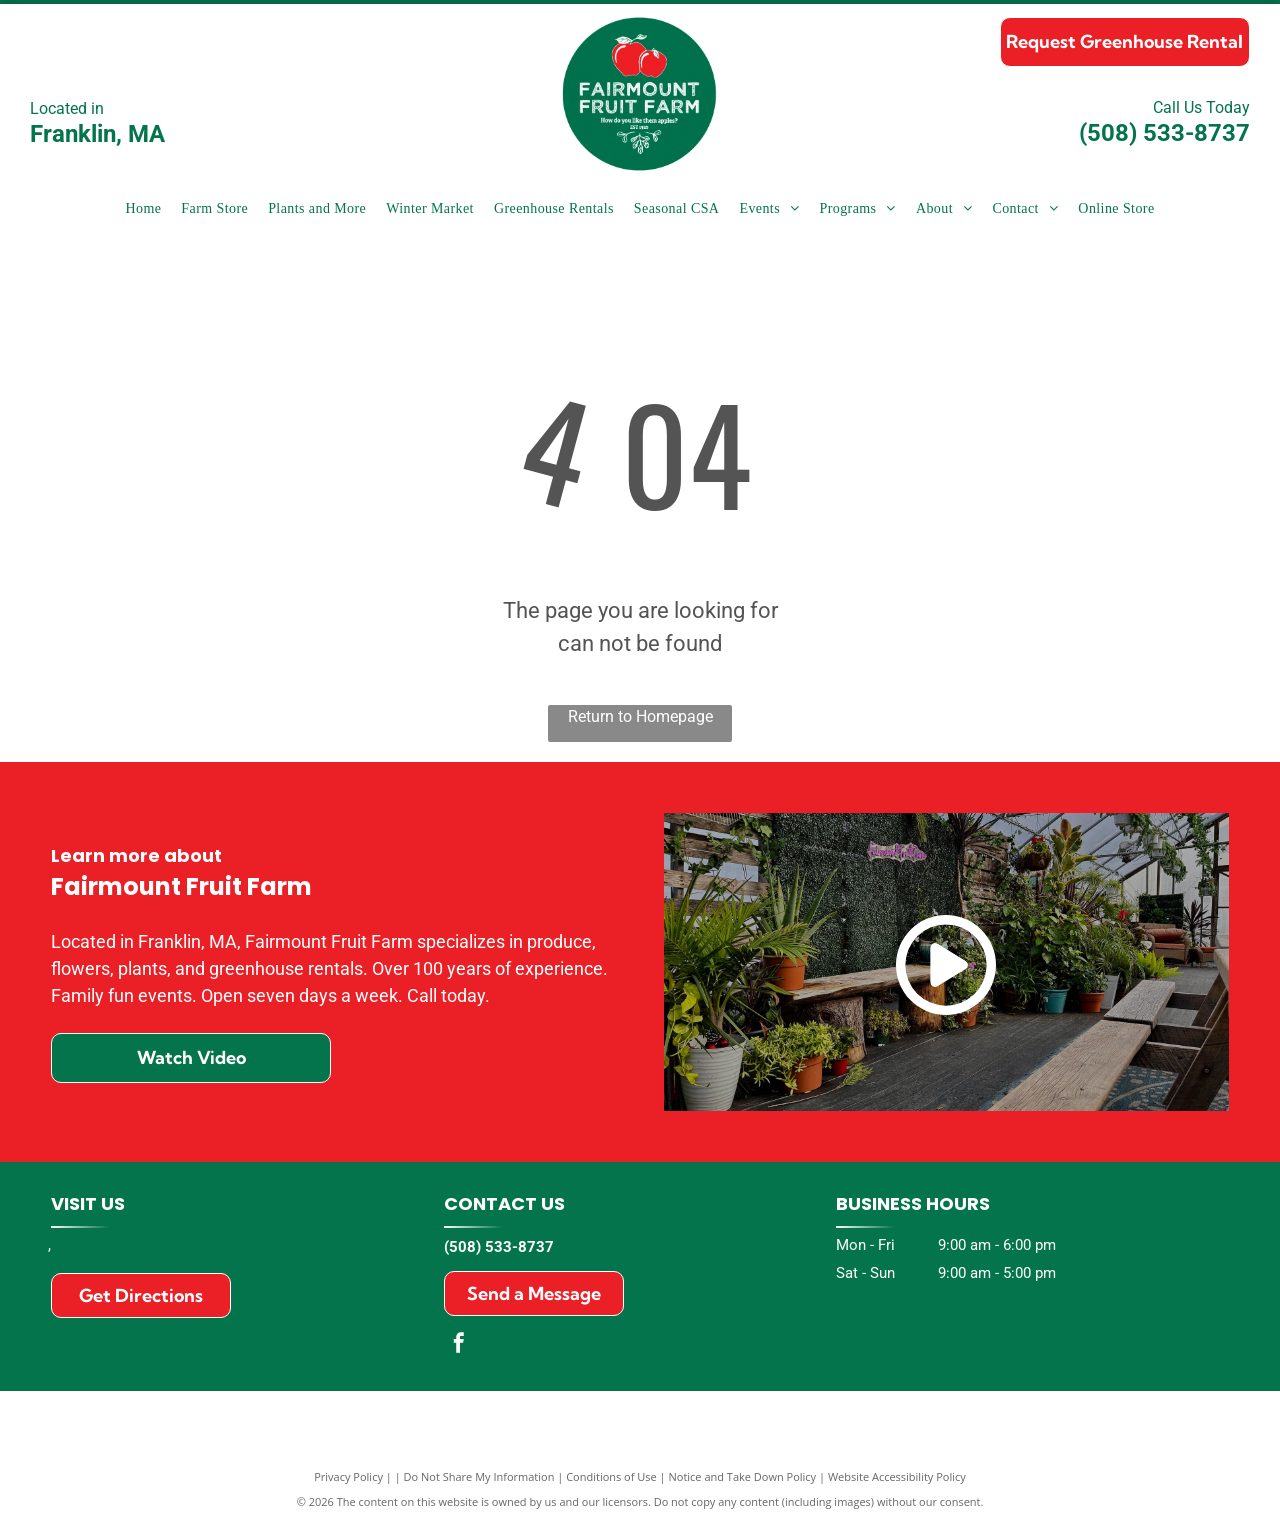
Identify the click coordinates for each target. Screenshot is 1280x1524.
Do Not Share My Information (479, 1476)
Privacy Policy (348, 1476)
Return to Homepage (640, 716)
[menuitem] (143, 209)
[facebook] (459, 1345)
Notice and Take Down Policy (743, 1476)
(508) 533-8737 (1164, 133)
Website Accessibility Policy (897, 1476)
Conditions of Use (611, 1476)
